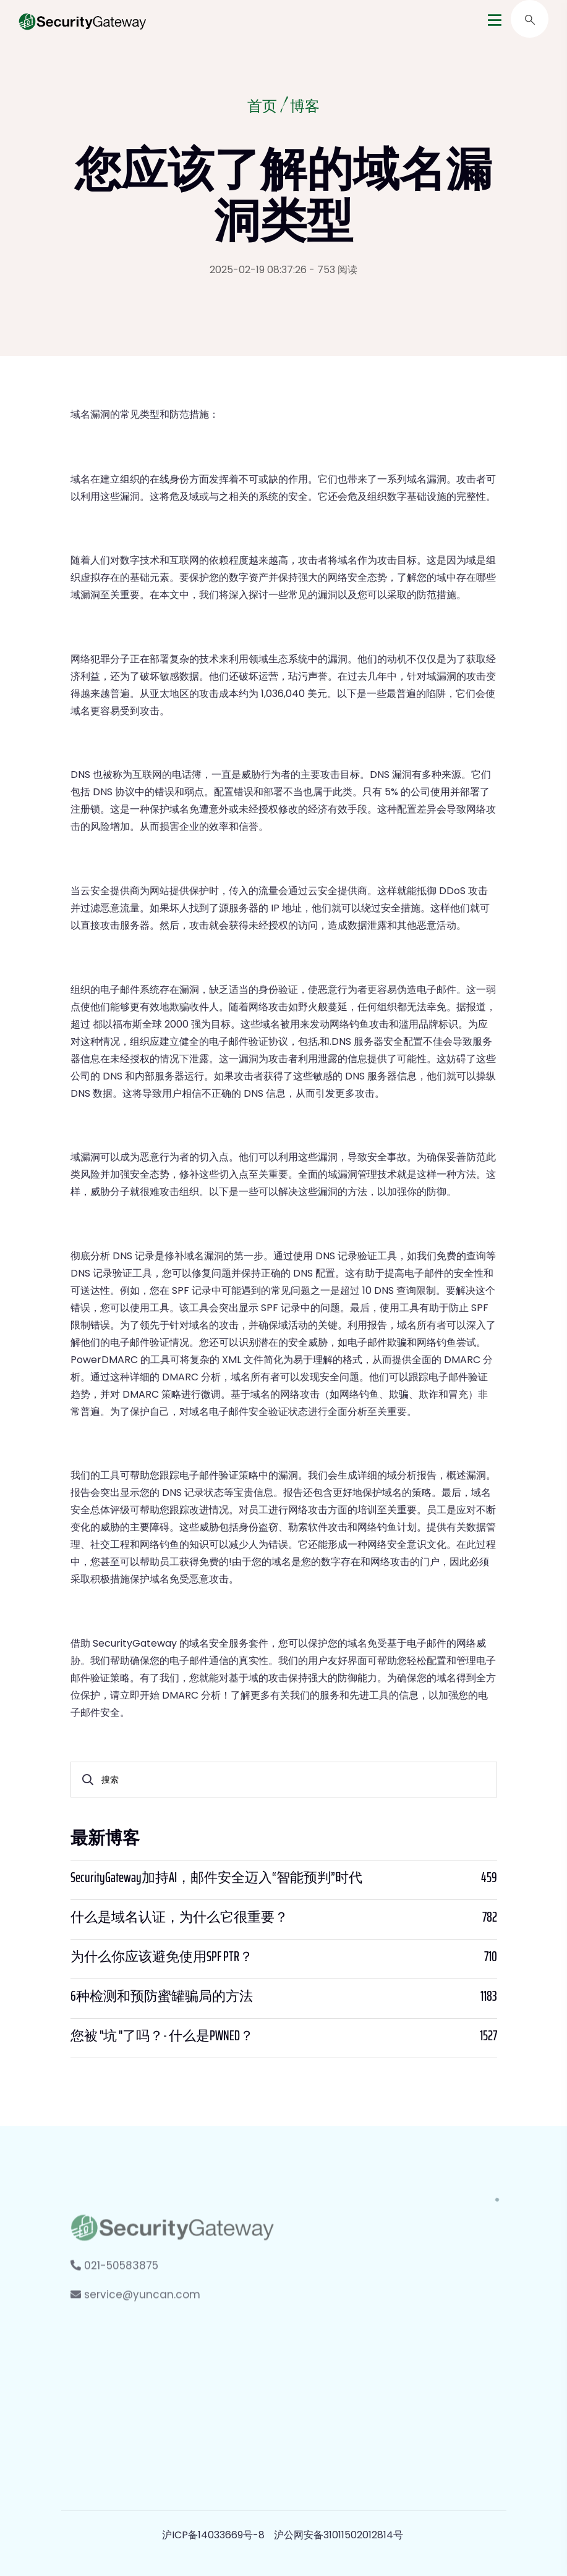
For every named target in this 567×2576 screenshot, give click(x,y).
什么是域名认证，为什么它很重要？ (179, 1917)
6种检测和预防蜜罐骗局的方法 (161, 1996)
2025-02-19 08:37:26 (258, 270)
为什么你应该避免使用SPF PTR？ (161, 1957)
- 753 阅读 (333, 270)
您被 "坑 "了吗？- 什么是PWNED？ (162, 2036)
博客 (305, 107)
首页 (262, 107)
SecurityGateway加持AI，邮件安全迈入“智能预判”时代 (216, 1877)
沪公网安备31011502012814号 (338, 2535)
